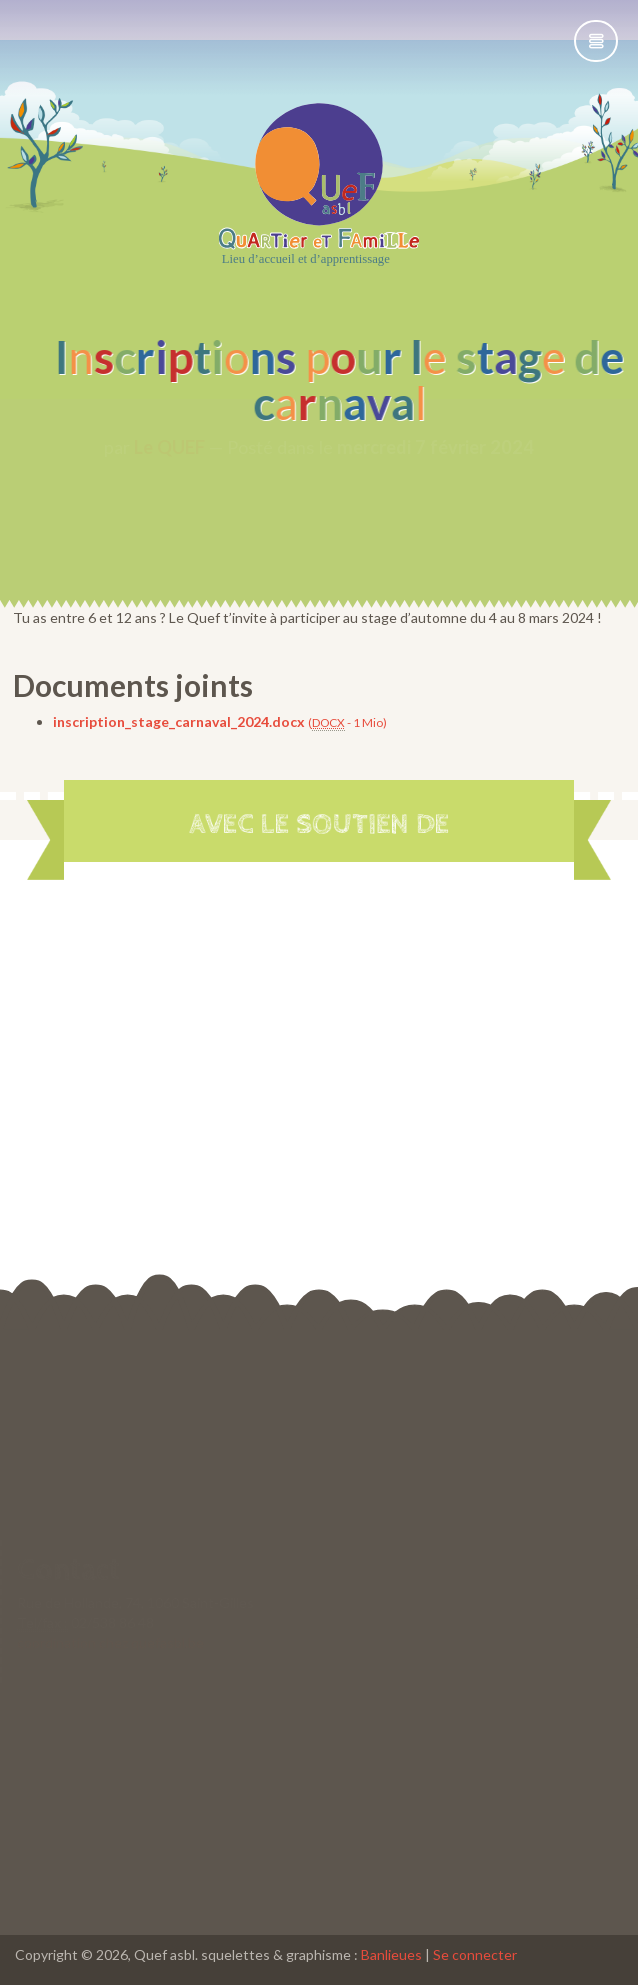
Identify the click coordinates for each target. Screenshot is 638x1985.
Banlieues (391, 1954)
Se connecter (475, 1954)
